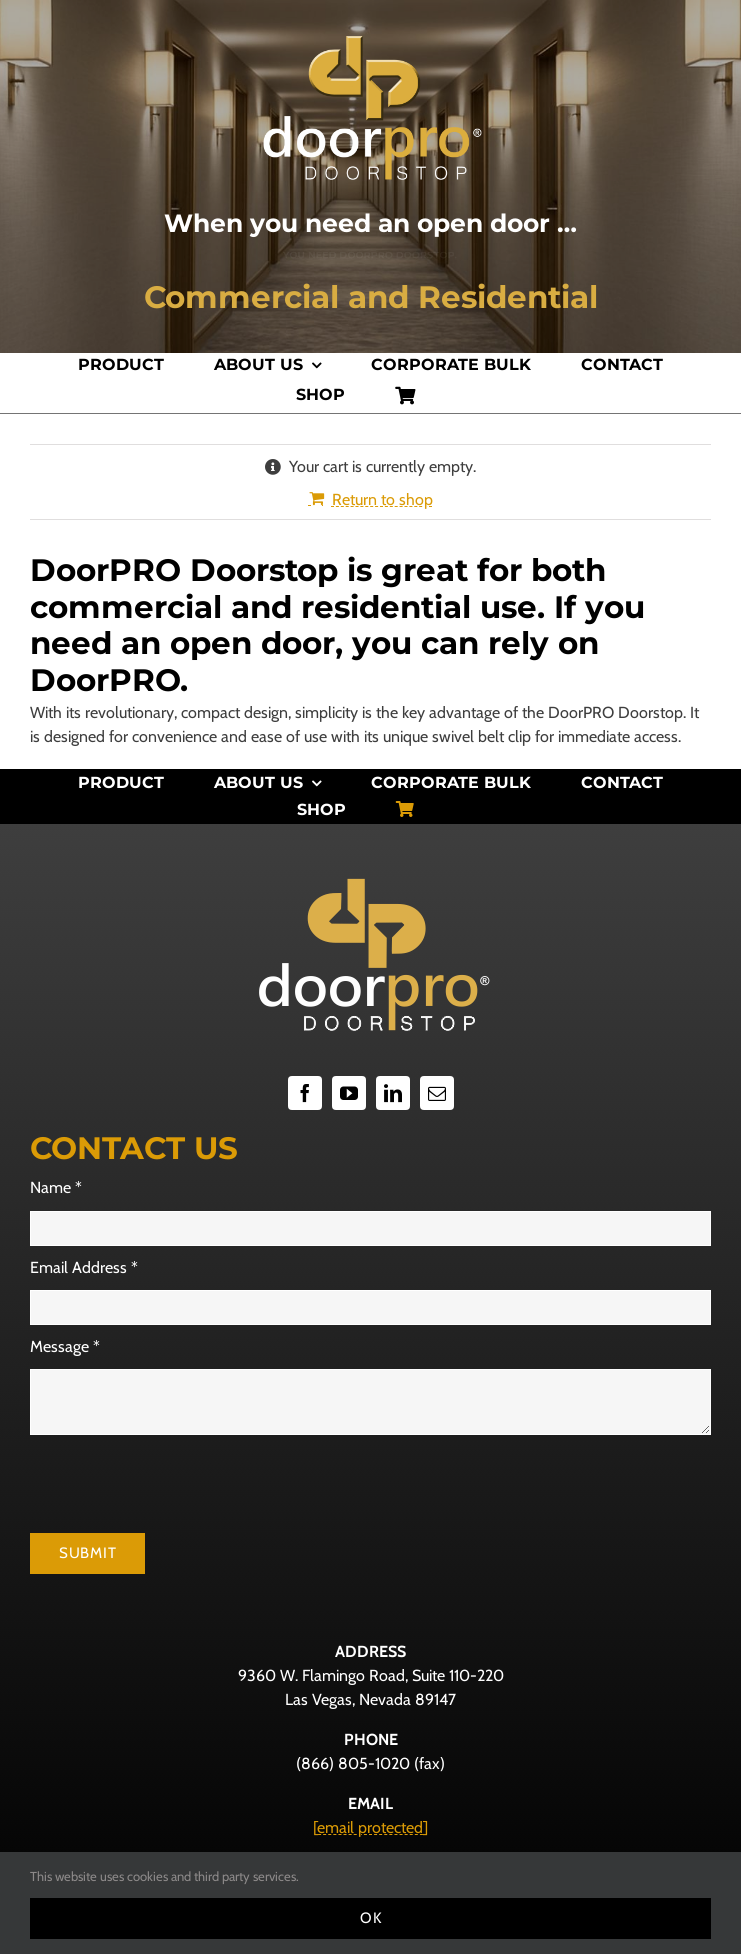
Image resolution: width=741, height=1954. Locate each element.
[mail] (437, 1093)
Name (56, 1187)
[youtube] (349, 1093)
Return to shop (382, 499)
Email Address (84, 1267)
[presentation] (182, 1484)
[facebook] (305, 1093)
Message (65, 1346)
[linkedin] (393, 1093)
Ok (371, 1918)
